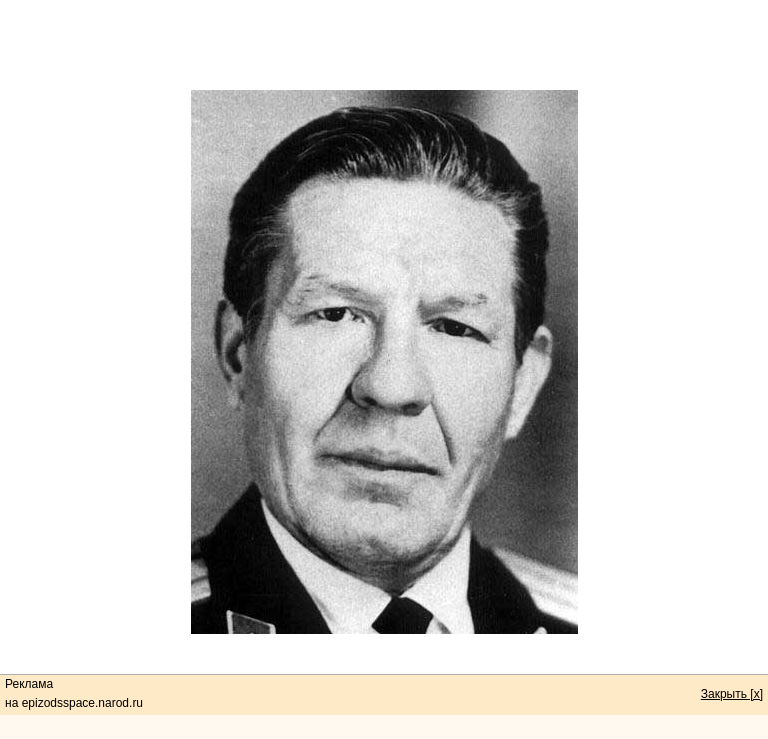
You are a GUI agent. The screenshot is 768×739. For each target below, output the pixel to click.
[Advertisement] (384, 45)
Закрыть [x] (732, 694)
